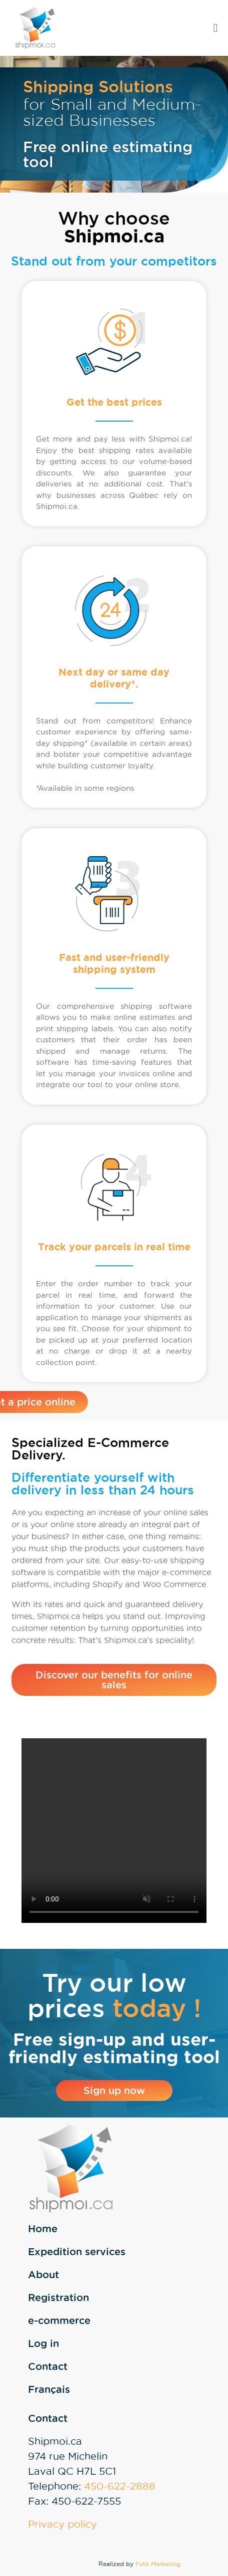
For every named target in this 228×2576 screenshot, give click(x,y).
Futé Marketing (158, 2564)
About (43, 2274)
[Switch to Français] (125, 2389)
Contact (48, 2366)
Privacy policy (62, 2524)
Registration (58, 2297)
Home (43, 2228)
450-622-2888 (120, 2486)
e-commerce (59, 2320)
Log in (43, 2343)
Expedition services (77, 2251)
